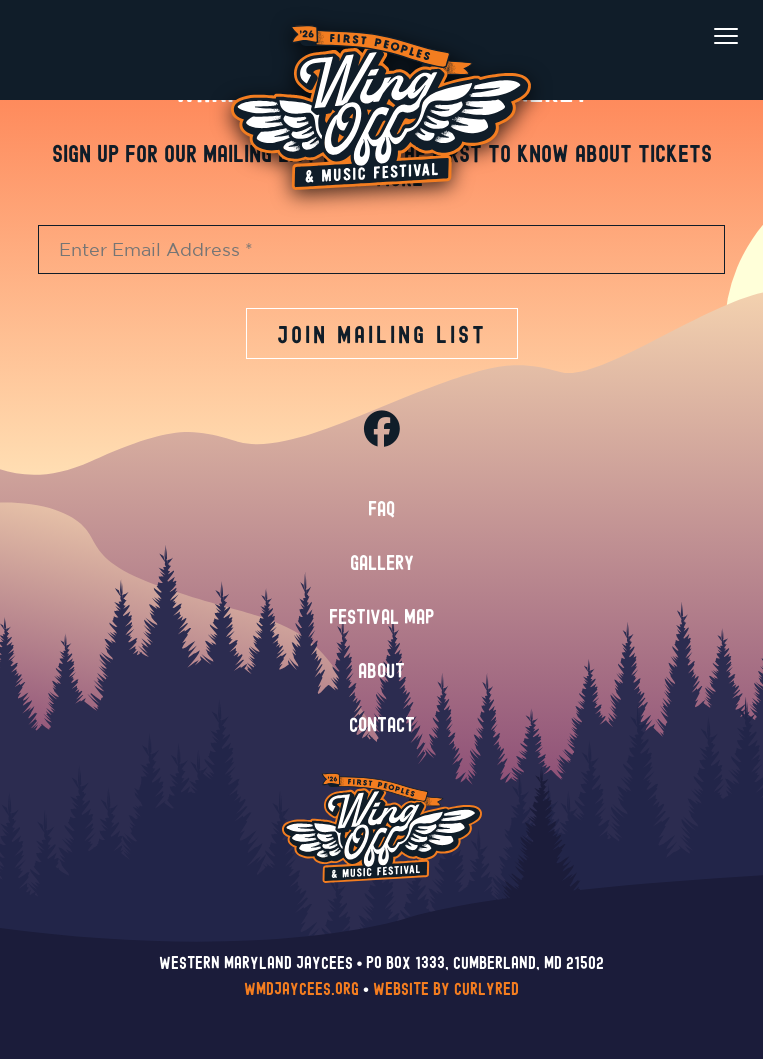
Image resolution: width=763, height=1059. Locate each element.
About (381, 672)
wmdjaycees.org (301, 989)
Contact (382, 726)
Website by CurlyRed (446, 989)
